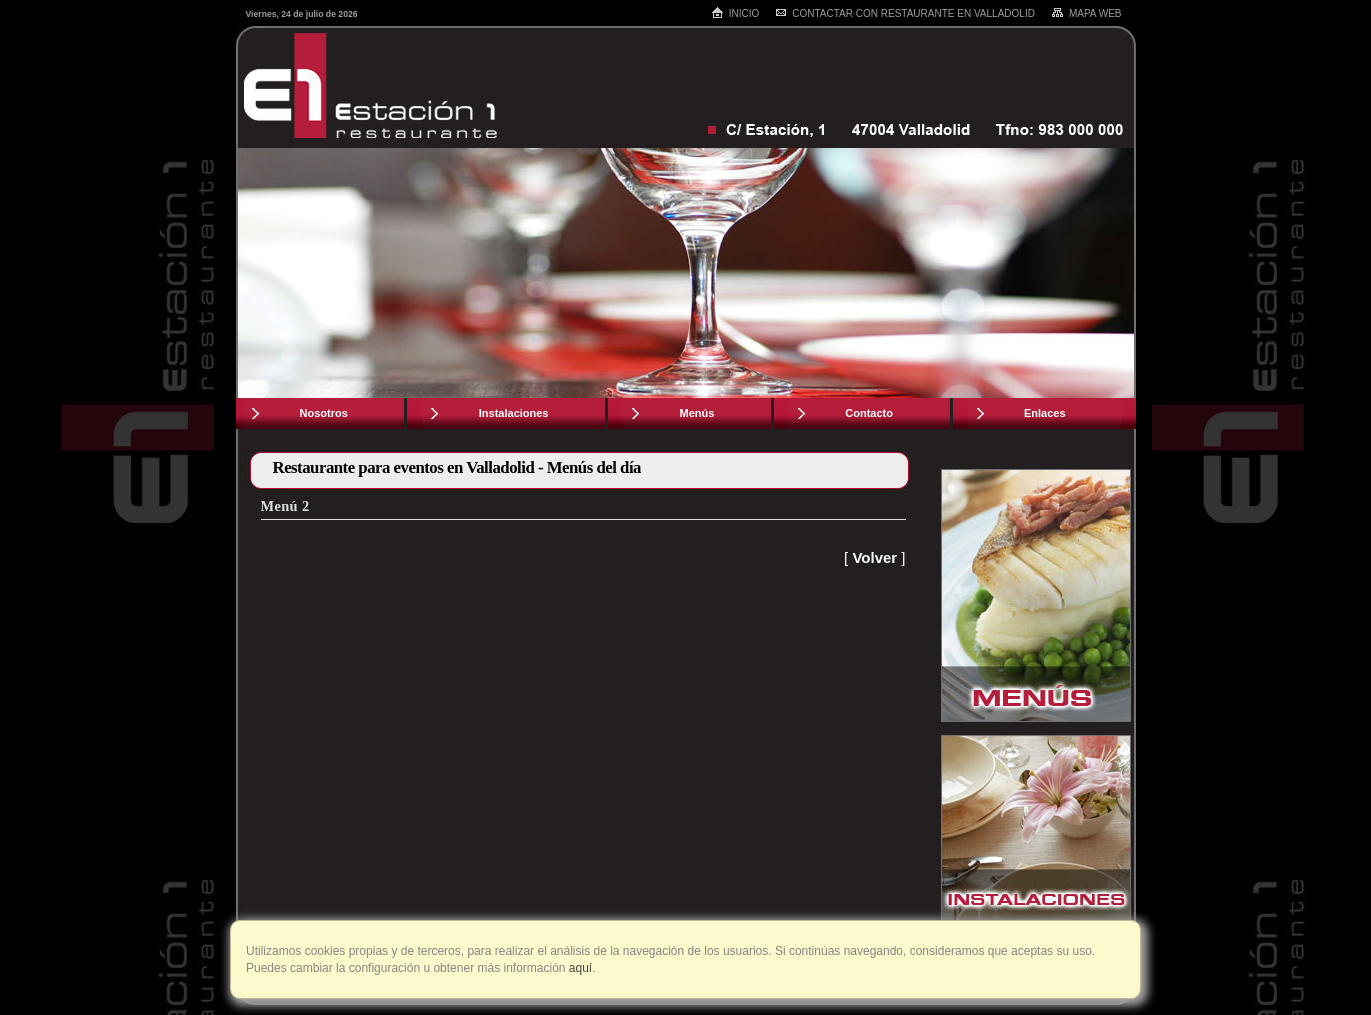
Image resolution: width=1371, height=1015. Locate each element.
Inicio (735, 12)
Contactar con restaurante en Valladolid (905, 13)
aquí (579, 968)
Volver (874, 557)
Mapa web (1086, 13)
